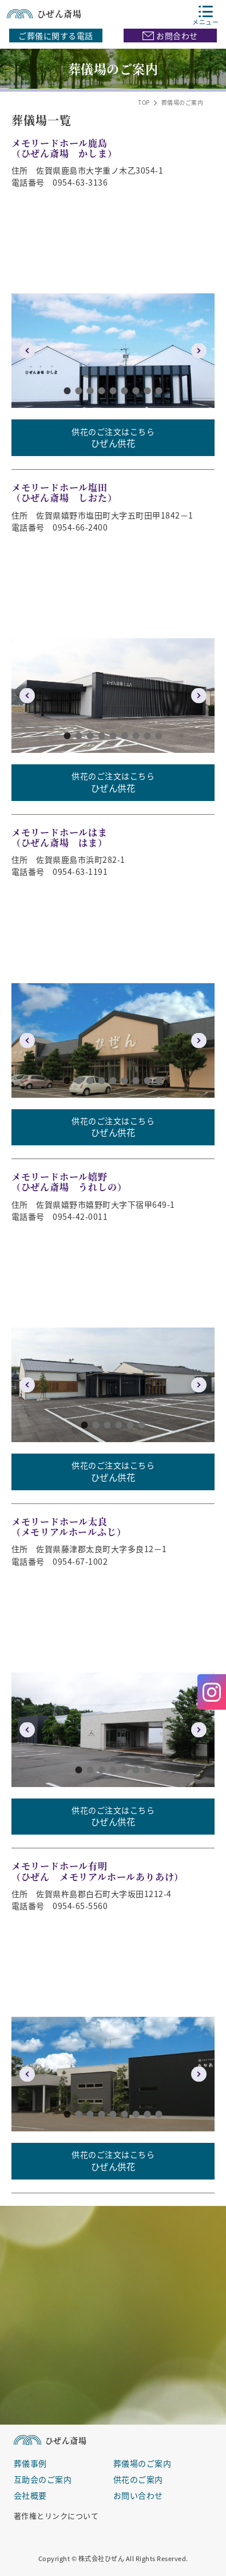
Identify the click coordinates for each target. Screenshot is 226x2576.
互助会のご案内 (43, 2479)
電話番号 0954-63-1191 (59, 871)
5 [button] (113, 390)
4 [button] (102, 390)
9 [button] (159, 390)
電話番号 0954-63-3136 (59, 182)
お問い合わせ (138, 2495)
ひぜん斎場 (44, 13)
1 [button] (67, 390)
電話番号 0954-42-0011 (59, 1216)
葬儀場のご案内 (142, 2463)
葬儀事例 (30, 2463)
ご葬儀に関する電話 (55, 35)
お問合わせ (170, 35)
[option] (113, 350)
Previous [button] (27, 351)
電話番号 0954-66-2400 (59, 527)
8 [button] (147, 390)
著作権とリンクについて (56, 2515)
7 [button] (136, 390)
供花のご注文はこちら (113, 438)
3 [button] (90, 390)
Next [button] (199, 351)
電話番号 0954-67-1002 (59, 1561)
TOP (144, 102)
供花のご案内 (138, 2479)
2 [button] (79, 390)
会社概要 (30, 2495)
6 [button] (124, 390)
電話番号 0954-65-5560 (59, 1905)
